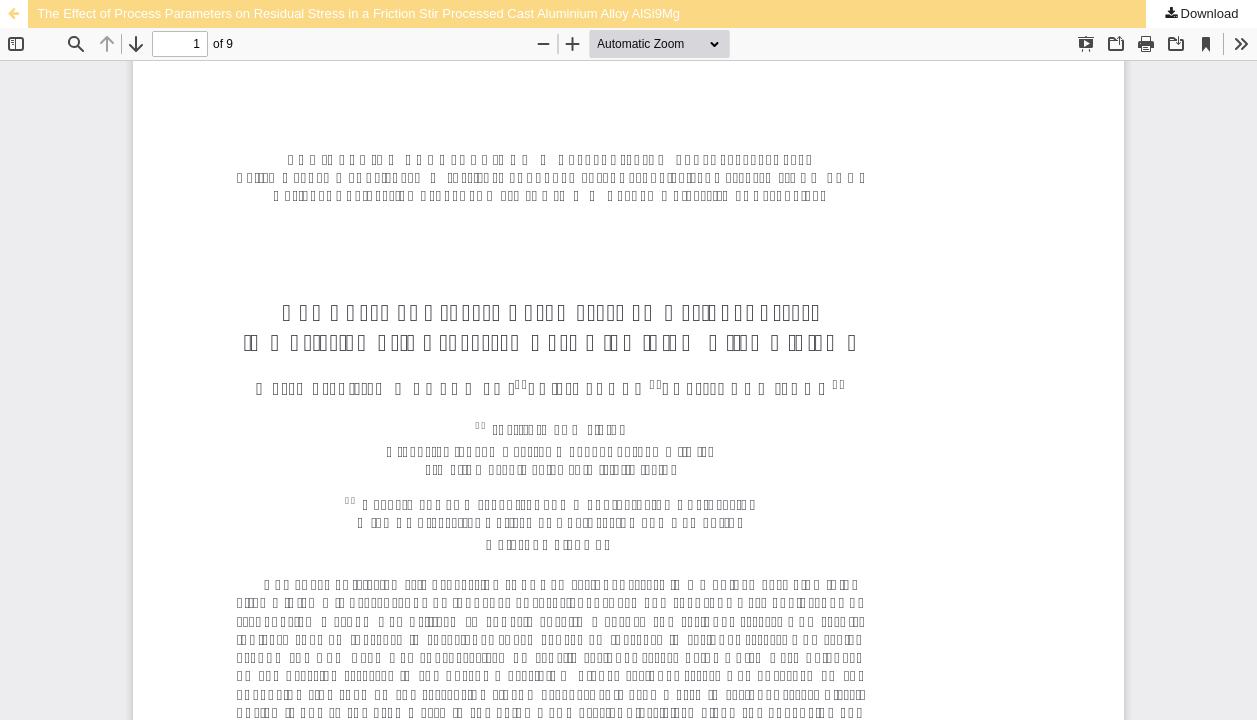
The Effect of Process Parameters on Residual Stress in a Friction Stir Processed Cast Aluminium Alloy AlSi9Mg (358, 13)
